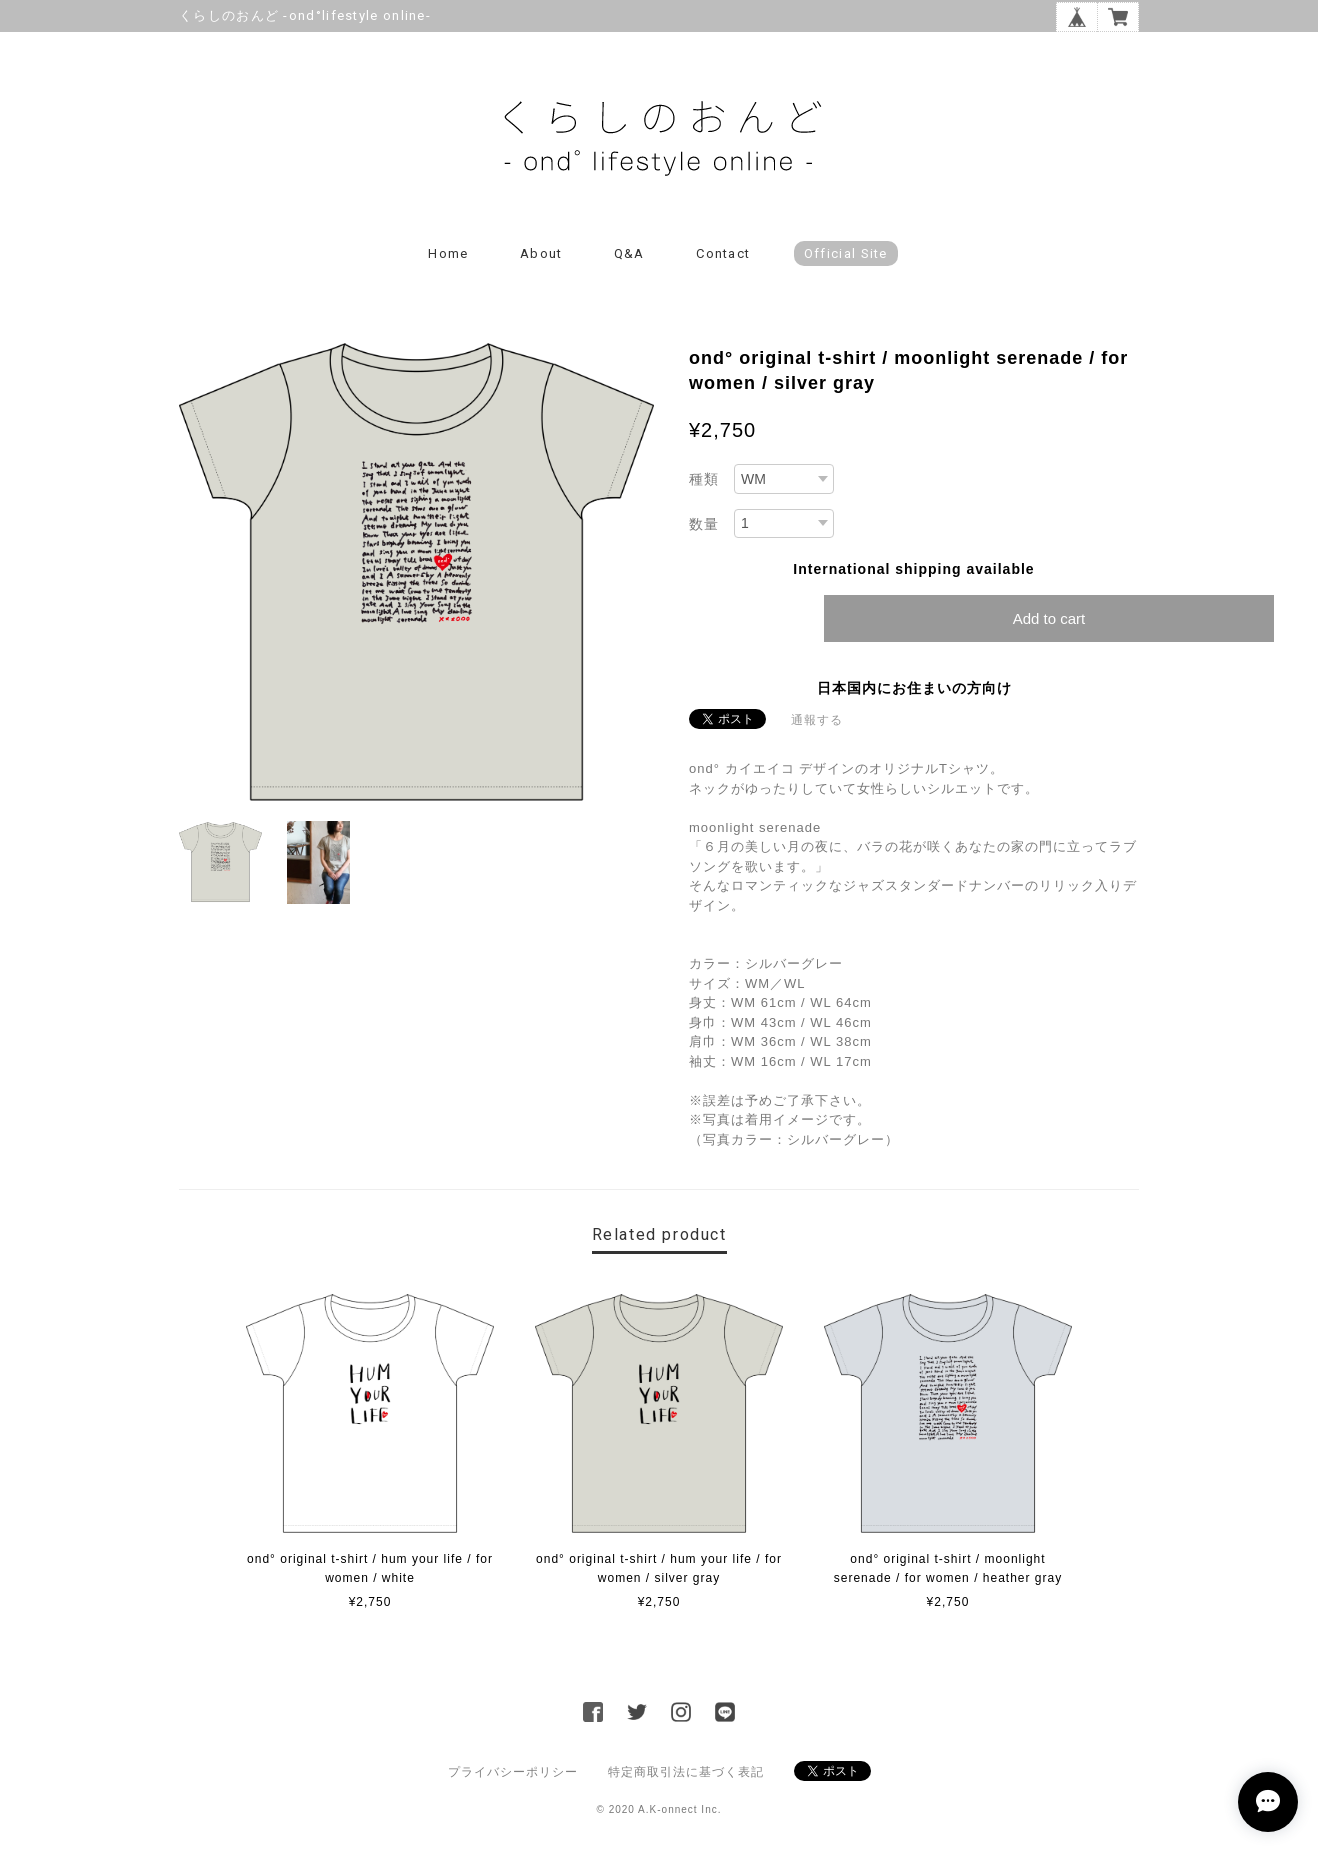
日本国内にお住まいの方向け (914, 688)
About (541, 253)
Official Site (846, 253)
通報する (817, 720)
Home (448, 253)
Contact (723, 253)
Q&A (629, 253)
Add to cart (1049, 618)
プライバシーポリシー (513, 1772)
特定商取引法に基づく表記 (686, 1772)
